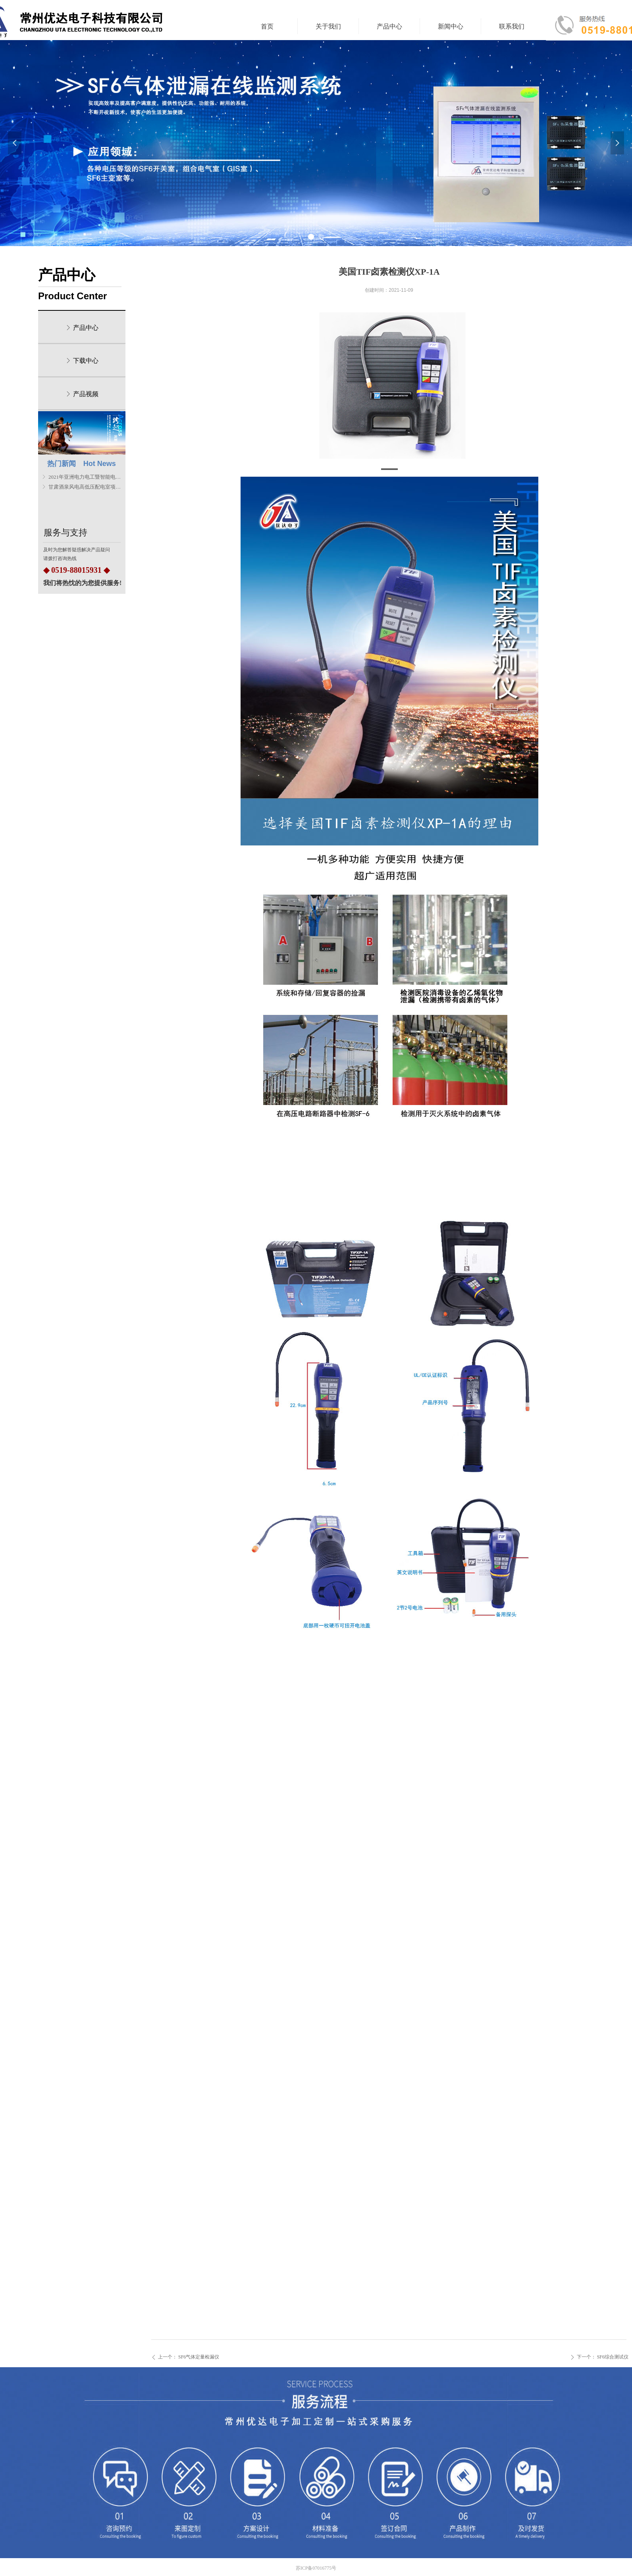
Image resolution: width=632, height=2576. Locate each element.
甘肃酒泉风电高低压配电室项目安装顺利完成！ (85, 487)
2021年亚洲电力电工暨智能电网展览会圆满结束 (85, 477)
